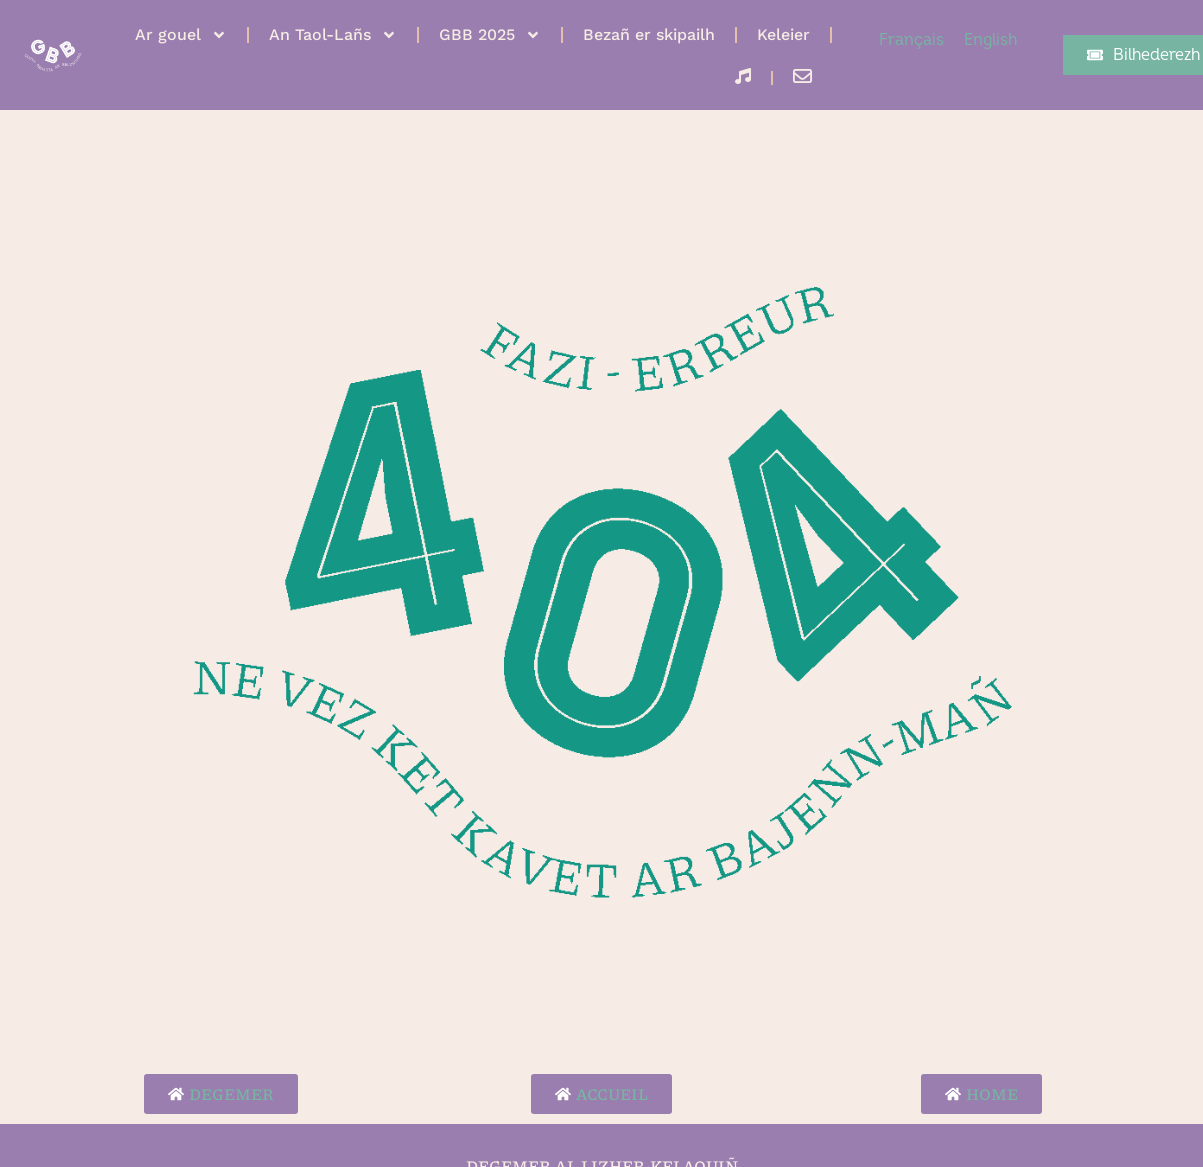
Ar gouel (181, 35)
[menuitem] (911, 40)
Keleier (783, 34)
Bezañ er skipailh (649, 34)
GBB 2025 (490, 35)
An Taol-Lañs (333, 35)
